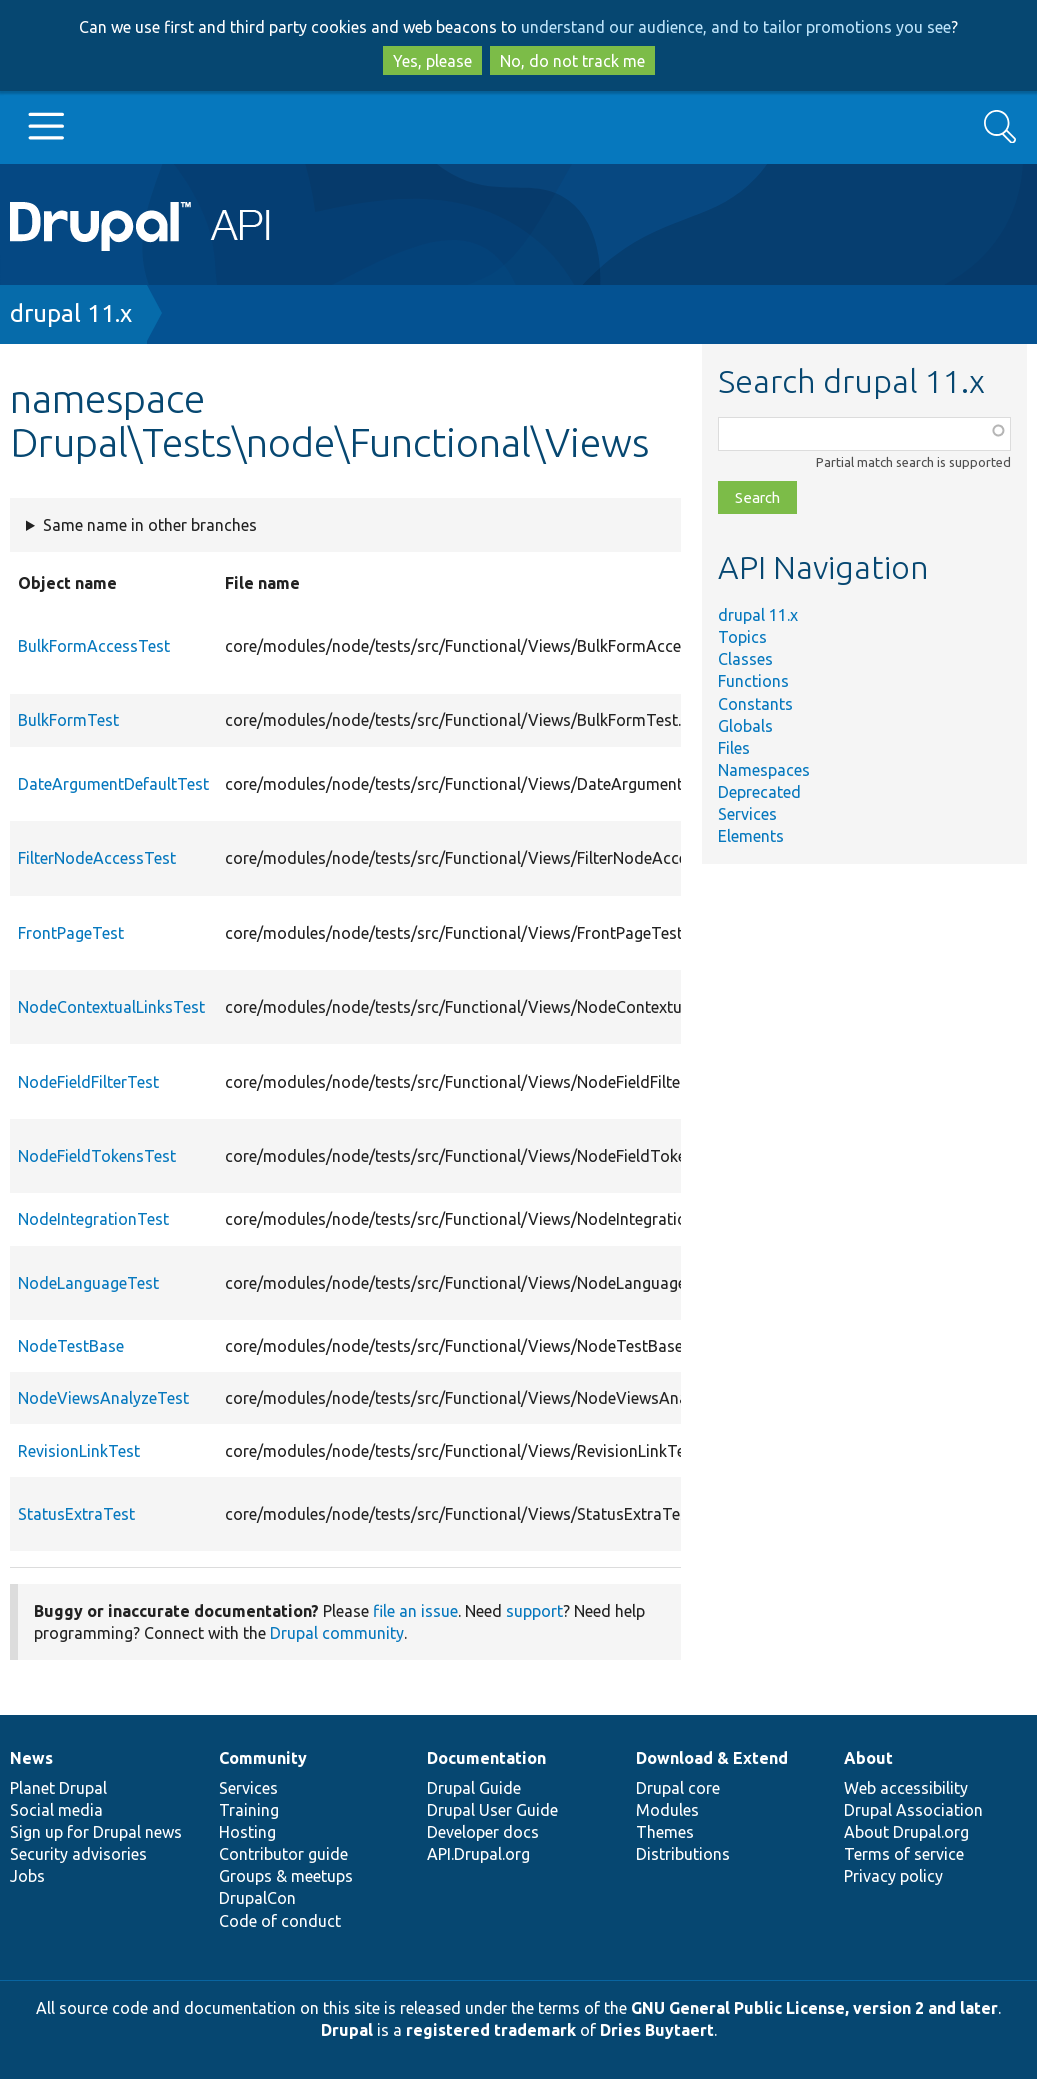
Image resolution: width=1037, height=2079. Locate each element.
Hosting (247, 1832)
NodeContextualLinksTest (111, 1007)
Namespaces (764, 770)
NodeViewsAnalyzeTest (103, 1398)
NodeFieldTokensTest (97, 1156)
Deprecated (759, 792)
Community (263, 1758)
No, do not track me (572, 61)
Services (747, 814)
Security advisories (78, 1854)
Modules (667, 1810)
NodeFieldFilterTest (88, 1082)
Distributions (683, 1854)
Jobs (27, 1876)
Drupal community (337, 1633)
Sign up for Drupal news (96, 1832)
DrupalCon (257, 1898)
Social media (56, 1810)
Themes (665, 1832)
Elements (751, 836)
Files (734, 748)
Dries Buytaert (657, 2030)
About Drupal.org (906, 1832)
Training (249, 1810)
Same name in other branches (150, 525)
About (868, 1758)
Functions (753, 681)
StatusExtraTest (76, 1514)
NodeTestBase (71, 1346)
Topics (742, 637)
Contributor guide (283, 1854)
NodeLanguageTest (88, 1283)
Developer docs (483, 1832)
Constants (755, 704)
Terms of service (904, 1854)
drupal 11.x (71, 313)
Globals (745, 726)
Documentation (486, 1758)
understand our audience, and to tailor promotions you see (736, 27)
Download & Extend (712, 1758)
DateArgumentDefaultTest (113, 784)
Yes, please (432, 61)
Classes (745, 659)
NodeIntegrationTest (93, 1219)
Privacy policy (893, 1876)
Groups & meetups (286, 1876)
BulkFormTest (68, 720)
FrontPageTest (71, 933)
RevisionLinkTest (79, 1451)
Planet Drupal (58, 1788)
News (31, 1758)
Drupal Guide (474, 1788)
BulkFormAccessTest (94, 646)
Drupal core (678, 1788)
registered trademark (491, 2030)
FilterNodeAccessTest (97, 858)
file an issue (415, 1611)
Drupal (347, 2030)
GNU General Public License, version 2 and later (814, 2008)
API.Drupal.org (478, 1854)
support (534, 1611)
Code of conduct (280, 1921)
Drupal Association (913, 1810)
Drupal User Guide (492, 1810)
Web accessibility (906, 1788)
